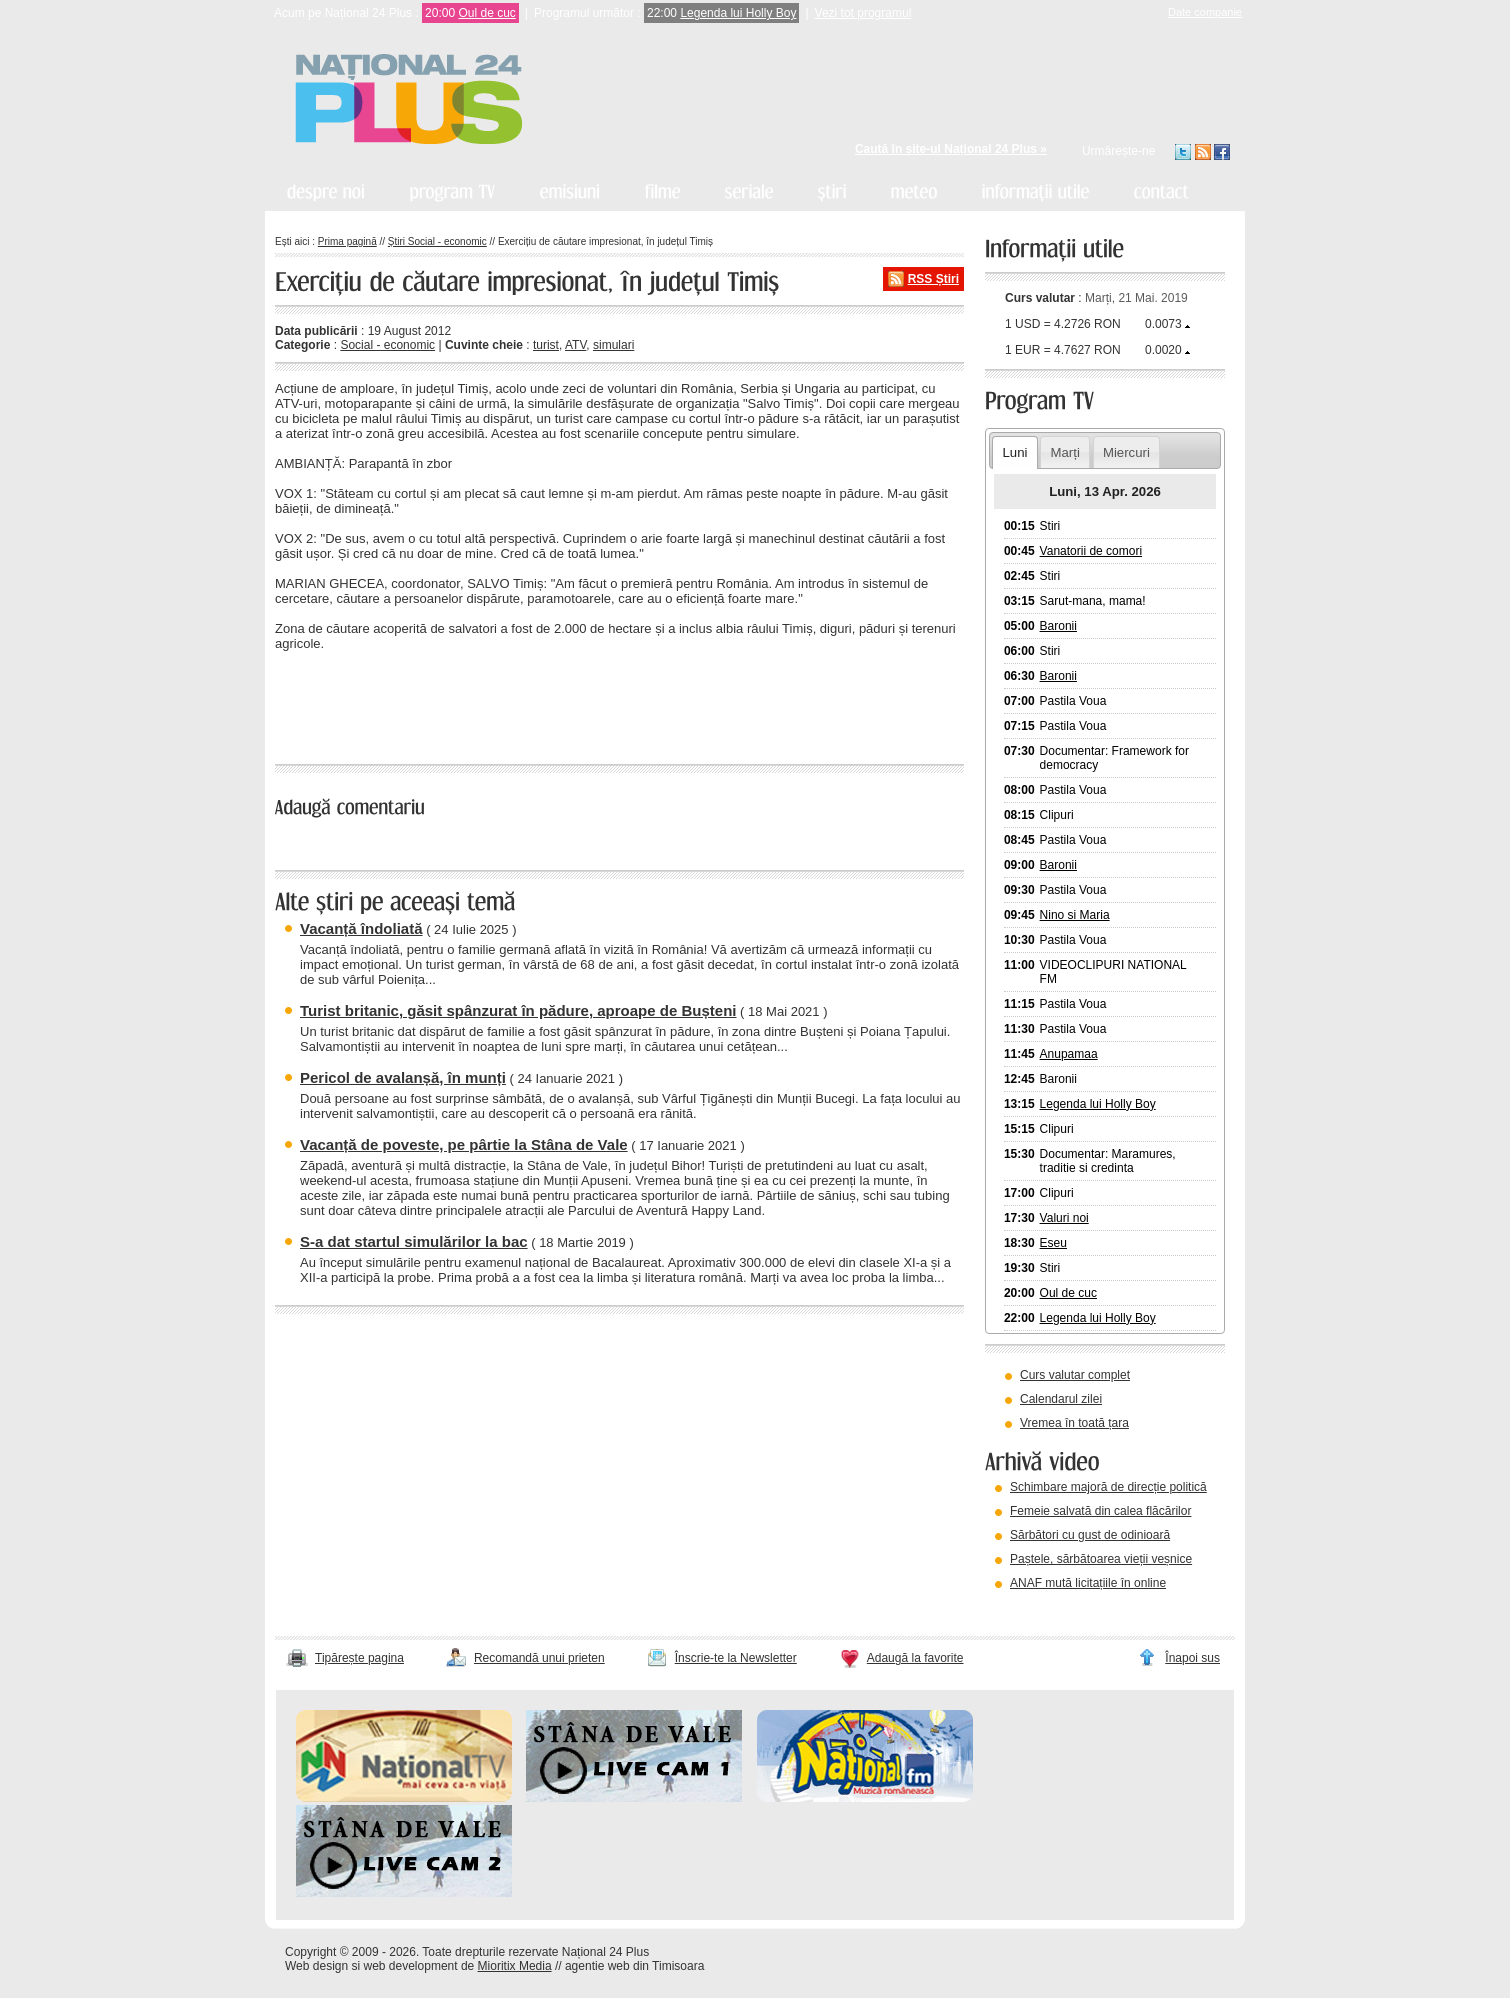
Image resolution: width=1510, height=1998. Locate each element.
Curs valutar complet (1075, 1375)
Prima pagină (347, 241)
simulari (613, 345)
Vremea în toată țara (1074, 1423)
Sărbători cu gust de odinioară (1090, 1535)
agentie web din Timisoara (634, 1966)
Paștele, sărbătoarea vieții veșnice (1101, 1559)
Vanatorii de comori (1091, 551)
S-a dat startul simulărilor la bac (414, 1241)
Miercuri (1126, 452)
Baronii (1058, 626)
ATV (575, 345)
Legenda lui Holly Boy (738, 13)
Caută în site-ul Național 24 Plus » (951, 149)
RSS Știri (933, 279)
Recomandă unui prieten (539, 1658)
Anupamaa (1069, 1054)
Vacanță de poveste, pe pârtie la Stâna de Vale (464, 1144)
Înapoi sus (1192, 1658)
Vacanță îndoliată (361, 928)
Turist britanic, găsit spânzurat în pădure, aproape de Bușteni (518, 1010)
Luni (1014, 452)
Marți (1065, 452)
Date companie (1205, 12)
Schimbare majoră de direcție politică (1108, 1487)
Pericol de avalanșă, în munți (403, 1077)
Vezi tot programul (863, 13)
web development (411, 1966)
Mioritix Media (515, 1966)
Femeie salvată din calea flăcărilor (1100, 1511)
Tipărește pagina (359, 1658)
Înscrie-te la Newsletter (736, 1658)
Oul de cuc (486, 13)
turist (546, 345)
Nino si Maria (1075, 915)
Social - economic (387, 345)
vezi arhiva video (1039, 1608)
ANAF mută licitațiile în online (1088, 1583)
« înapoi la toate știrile (343, 712)
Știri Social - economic (437, 241)
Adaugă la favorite (915, 1658)
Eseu (1053, 1243)
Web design (316, 1966)
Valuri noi (1064, 1218)
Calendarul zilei (1061, 1399)
